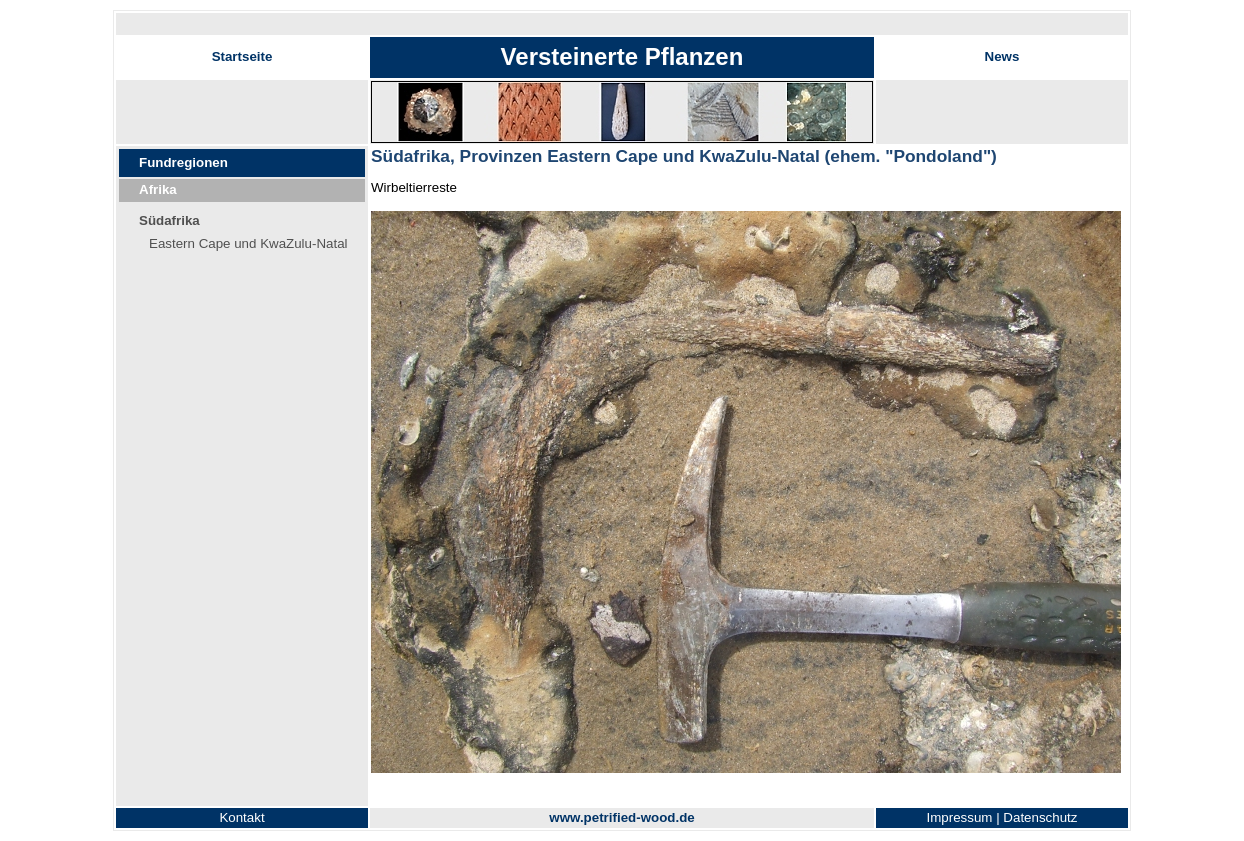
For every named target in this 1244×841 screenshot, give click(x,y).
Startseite (242, 56)
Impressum (960, 817)
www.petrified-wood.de (621, 817)
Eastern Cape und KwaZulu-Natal (248, 243)
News (1002, 56)
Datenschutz (1040, 817)
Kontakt (241, 817)
